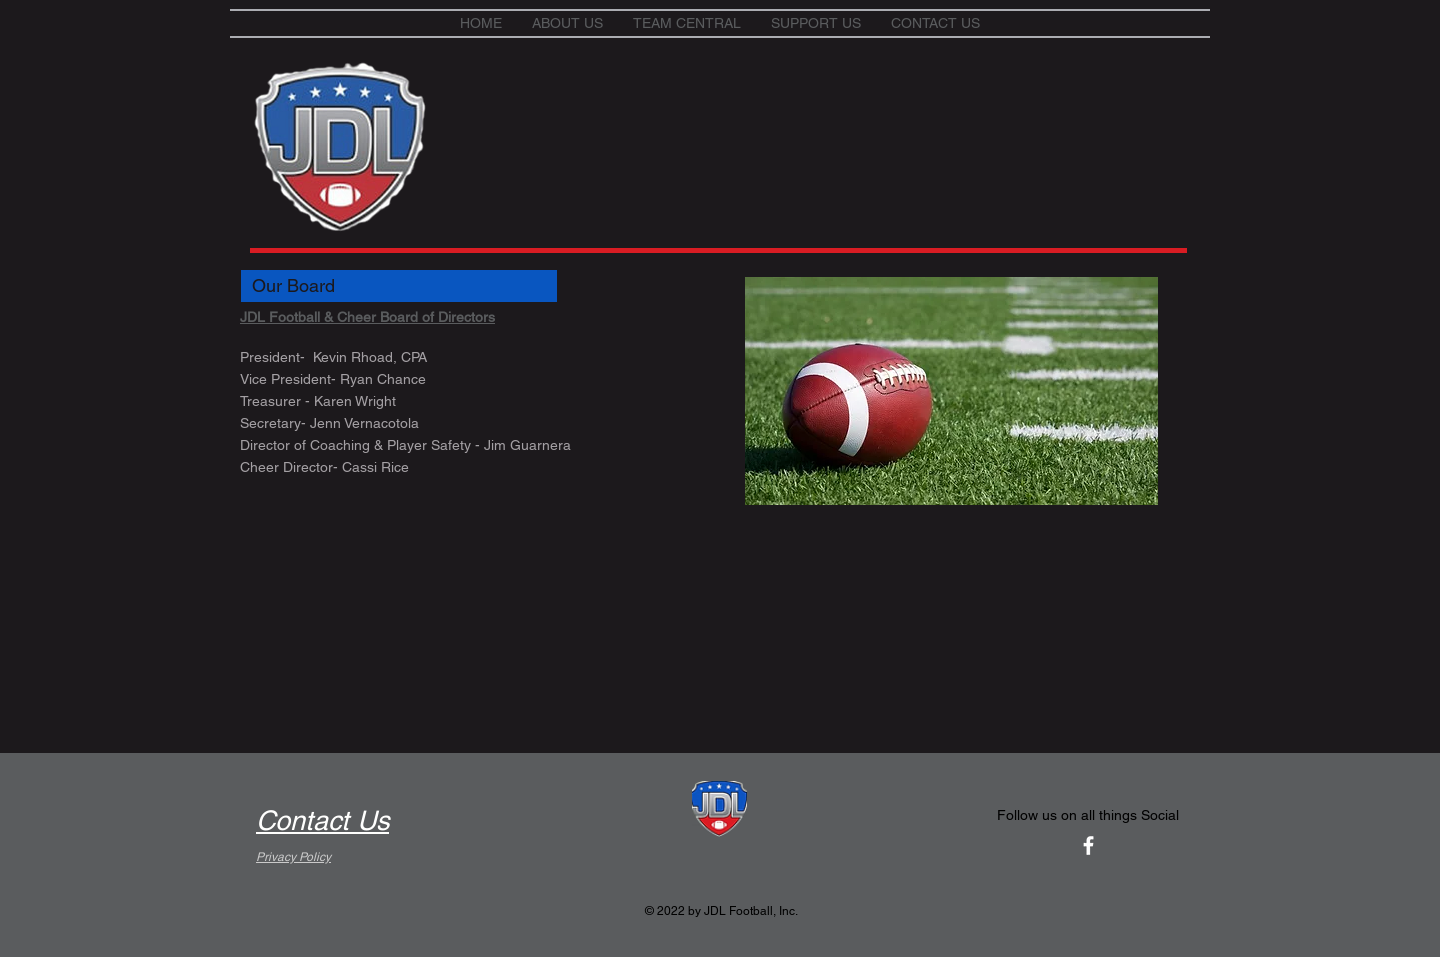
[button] (567, 23)
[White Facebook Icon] (1088, 845)
